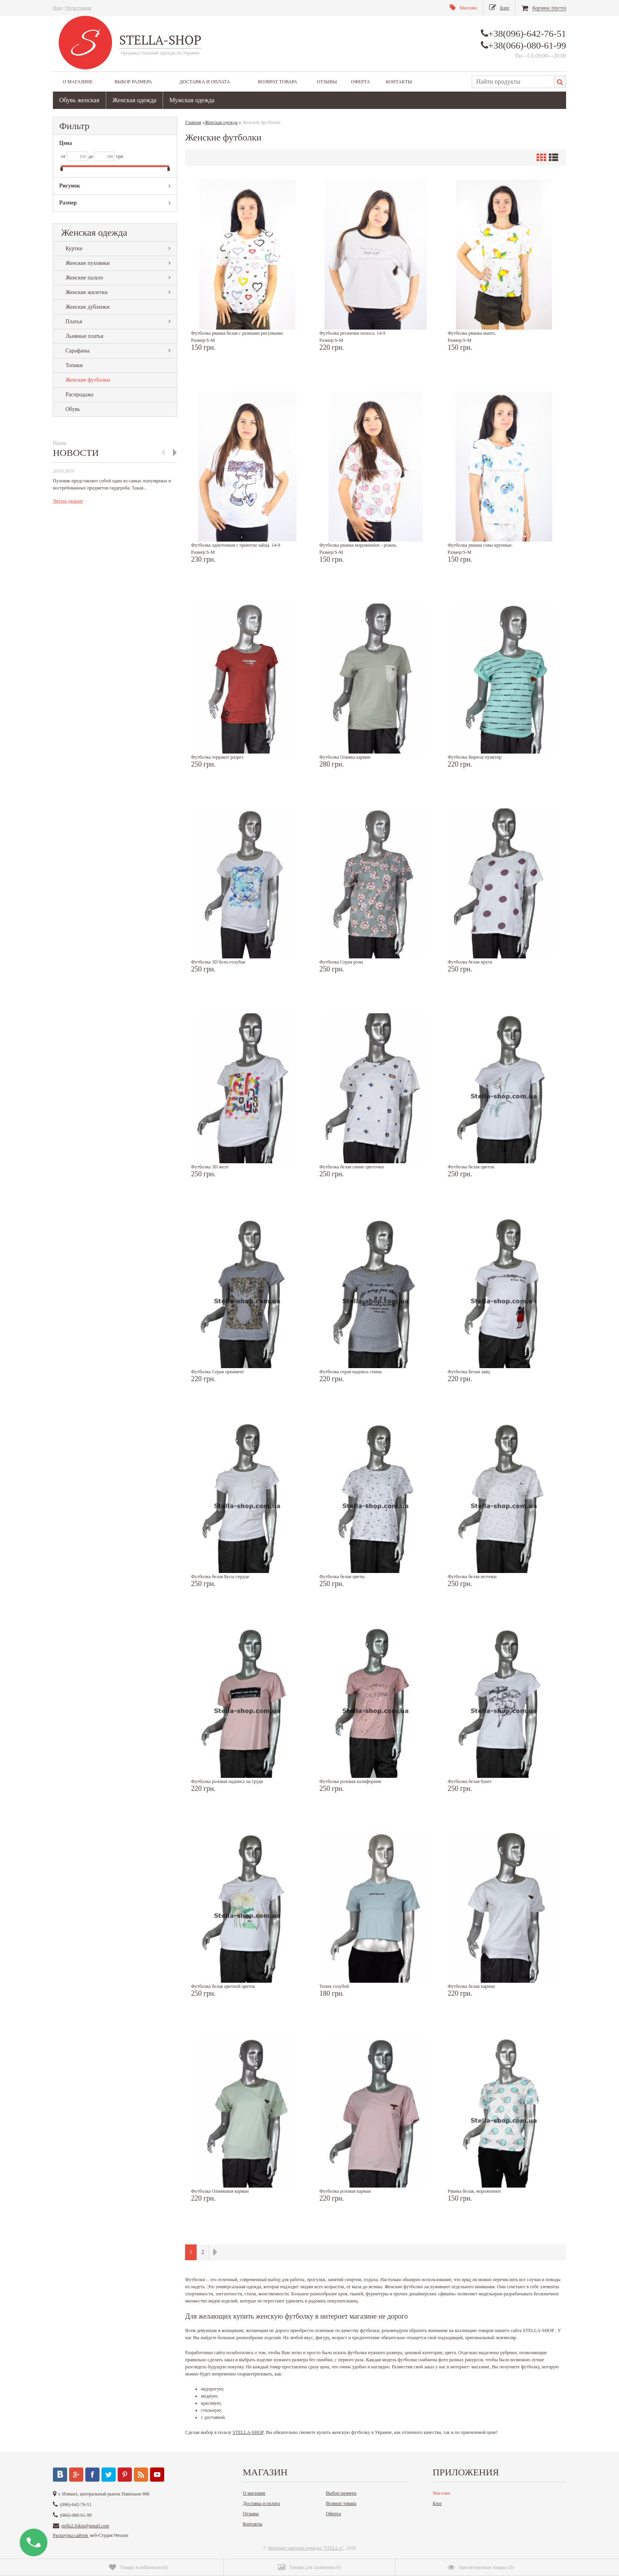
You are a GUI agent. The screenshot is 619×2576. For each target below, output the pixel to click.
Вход (58, 8)
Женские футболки (88, 380)
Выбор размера (133, 81)
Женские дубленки (87, 307)
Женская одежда (134, 100)
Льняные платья (84, 336)
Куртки (74, 248)
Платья (74, 321)
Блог (437, 2503)
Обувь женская (79, 100)
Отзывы (327, 81)
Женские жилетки (87, 292)
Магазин (441, 2493)
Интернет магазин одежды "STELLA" (306, 2548)
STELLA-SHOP (248, 2432)
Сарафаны (78, 351)
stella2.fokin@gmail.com (85, 2526)
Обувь (73, 409)
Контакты (399, 81)
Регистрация (79, 8)
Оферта (360, 81)
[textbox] (512, 81)
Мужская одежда (192, 100)
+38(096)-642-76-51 (527, 33)
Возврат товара (277, 81)
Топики (74, 365)
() (138, 2567)
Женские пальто (84, 278)
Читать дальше (68, 501)
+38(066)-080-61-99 (527, 45)
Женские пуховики (88, 263)
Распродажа (80, 394)
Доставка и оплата (204, 81)
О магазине (78, 81)
